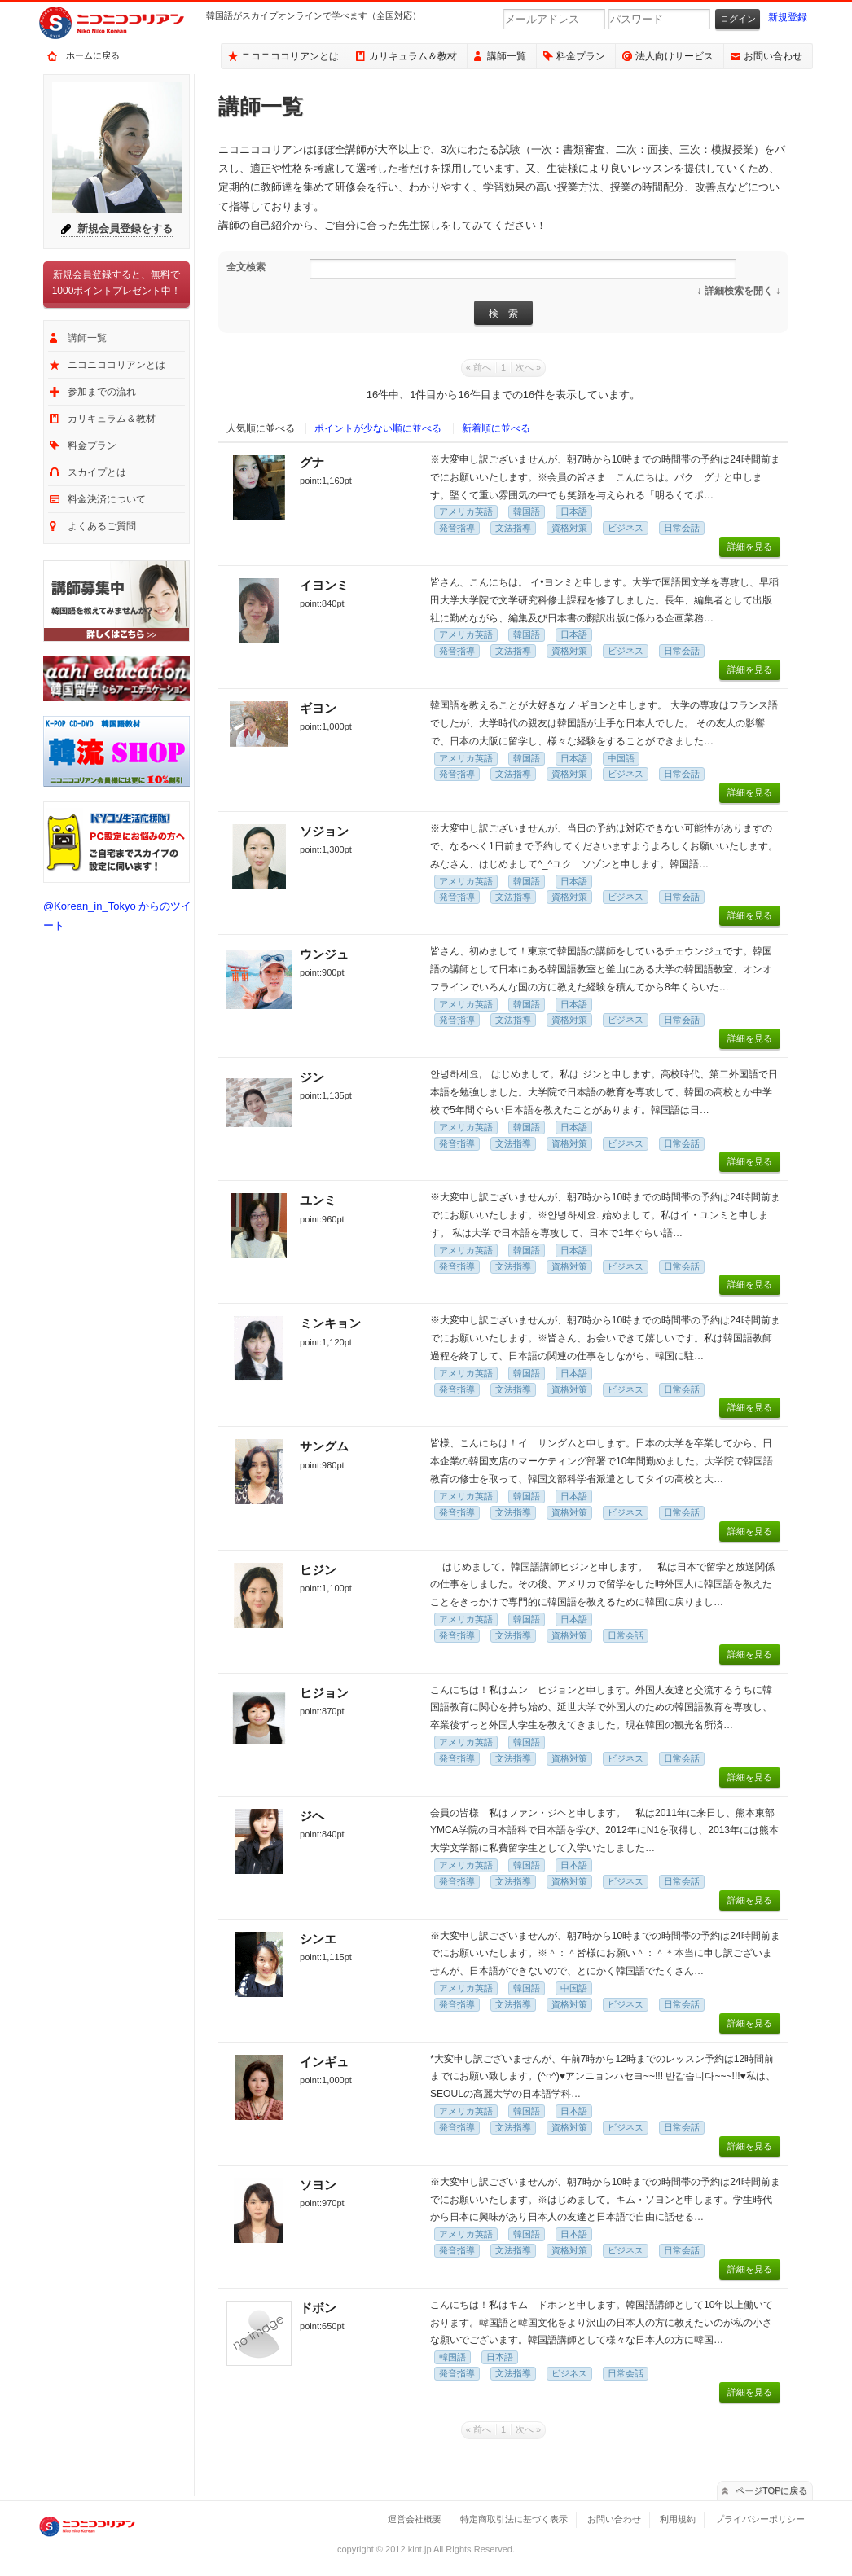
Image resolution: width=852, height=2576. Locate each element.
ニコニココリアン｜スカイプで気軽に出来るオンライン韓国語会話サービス (124, 23)
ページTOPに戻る (772, 2490)
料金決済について (107, 499)
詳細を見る (749, 546)
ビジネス (625, 528)
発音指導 (457, 528)
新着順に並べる (496, 428)
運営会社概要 (414, 2519)
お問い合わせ (773, 56)
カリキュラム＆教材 (413, 56)
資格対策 (569, 528)
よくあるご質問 (102, 526)
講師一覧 (506, 56)
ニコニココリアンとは (290, 56)
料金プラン (580, 56)
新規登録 (787, 17)
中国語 (621, 758)
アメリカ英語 (466, 511)
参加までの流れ (102, 391)
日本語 (573, 511)
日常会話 (682, 528)
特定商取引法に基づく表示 (514, 2519)
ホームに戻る (93, 55)
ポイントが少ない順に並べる (377, 428)
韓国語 (526, 511)
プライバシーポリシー (760, 2519)
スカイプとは (97, 472)
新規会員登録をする (125, 228)
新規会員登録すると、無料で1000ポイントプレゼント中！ (117, 282)
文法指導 (513, 528)
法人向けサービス (674, 56)
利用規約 (678, 2519)
